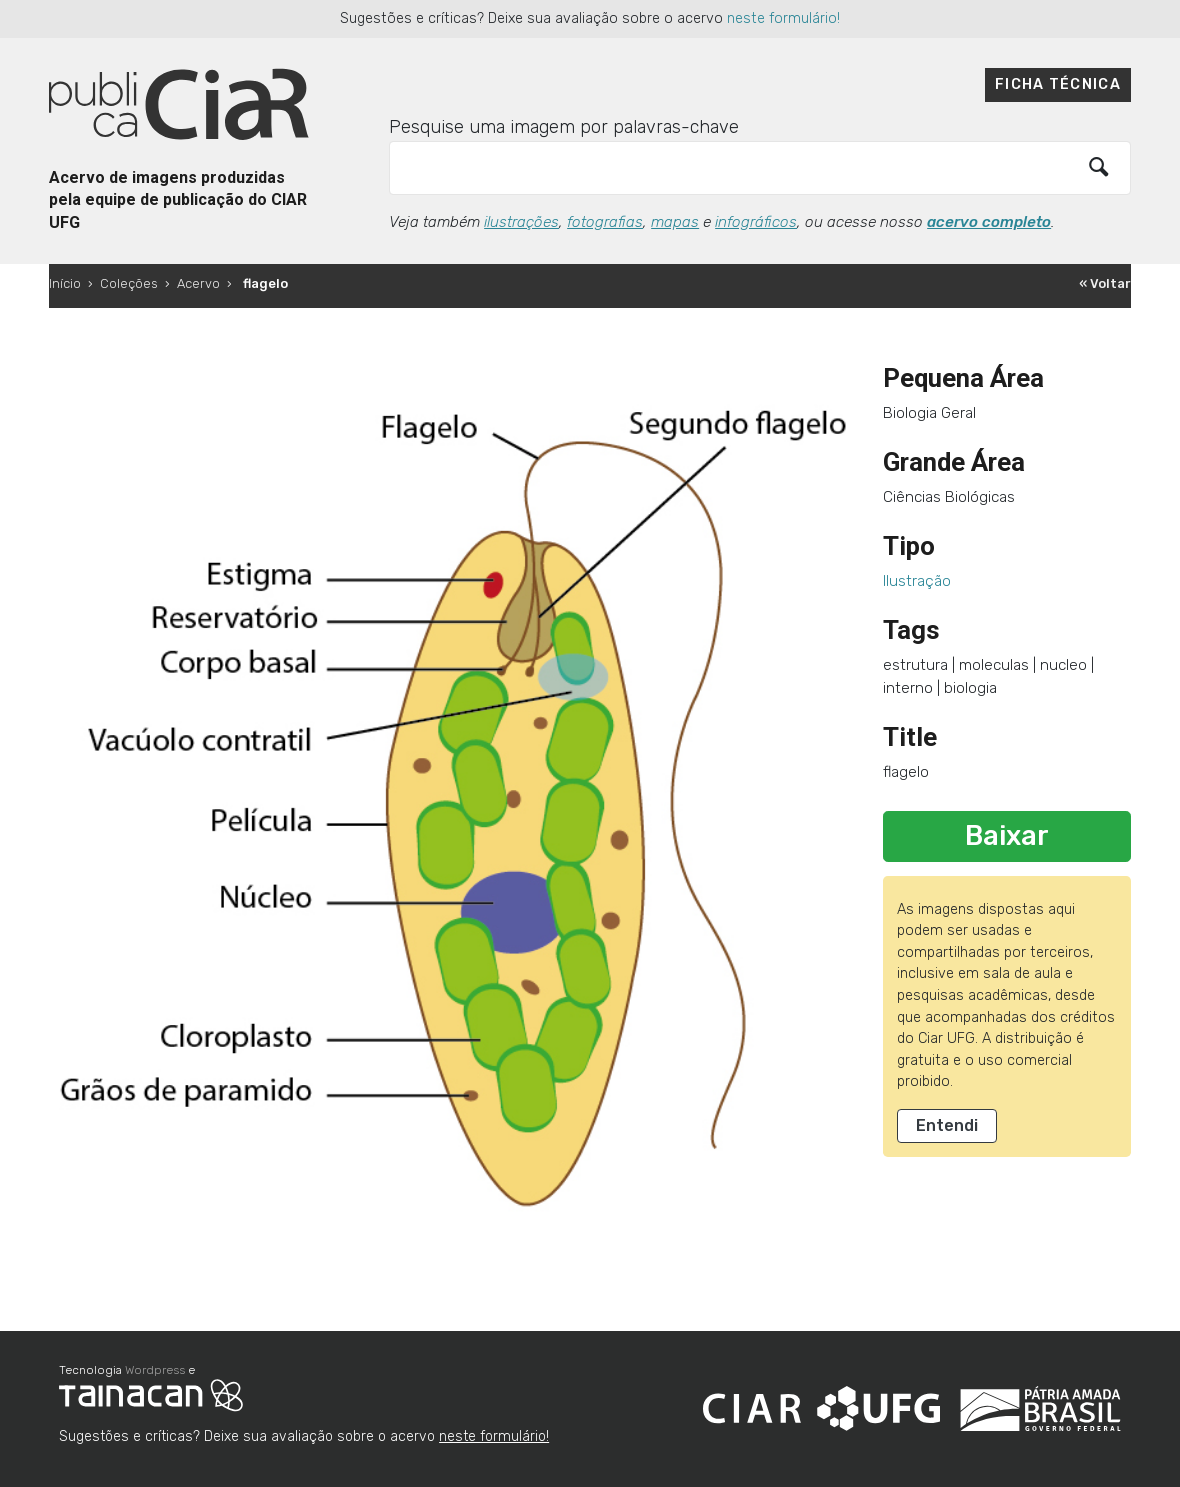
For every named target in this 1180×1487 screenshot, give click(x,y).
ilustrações (521, 222)
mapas (675, 222)
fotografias (605, 222)
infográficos (756, 222)
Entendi (947, 1125)
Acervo (198, 283)
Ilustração (917, 581)
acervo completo (989, 222)
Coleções (129, 283)
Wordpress (155, 1370)
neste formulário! (783, 18)
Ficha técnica (1058, 84)
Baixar (1007, 836)
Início (65, 283)
